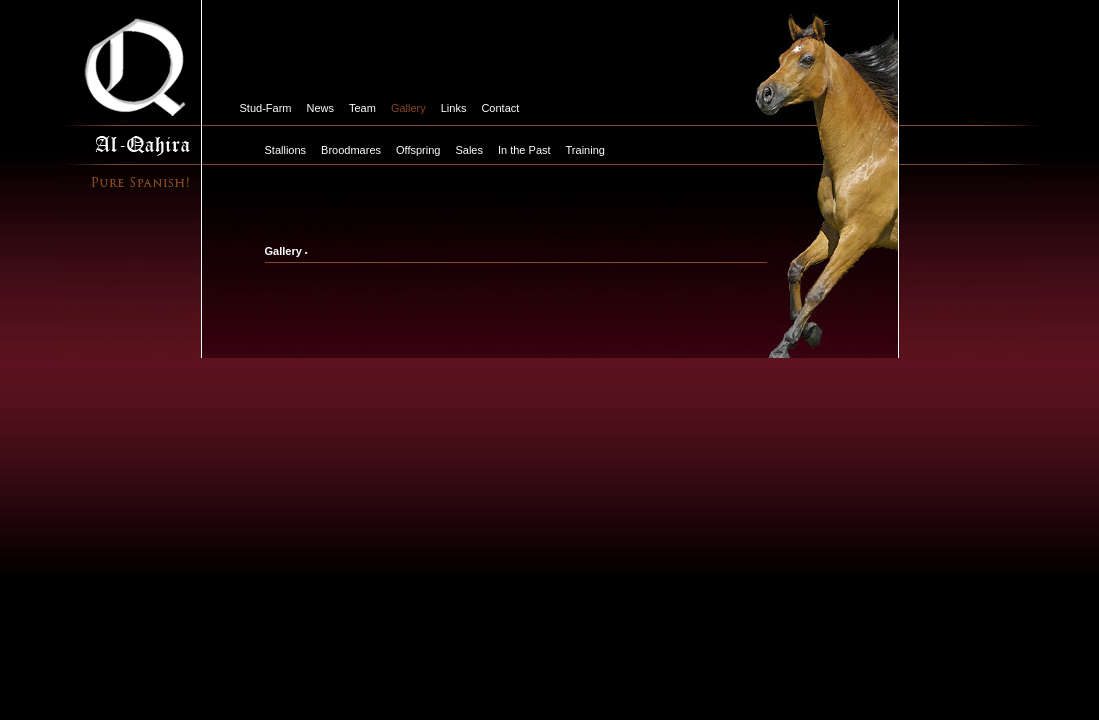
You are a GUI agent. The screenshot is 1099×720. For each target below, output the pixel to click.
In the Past (524, 150)
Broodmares (351, 150)
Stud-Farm (266, 108)
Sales (469, 150)
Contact (500, 108)
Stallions (286, 150)
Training (585, 150)
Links (454, 108)
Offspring (418, 150)
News (320, 108)
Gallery (408, 108)
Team (362, 108)
